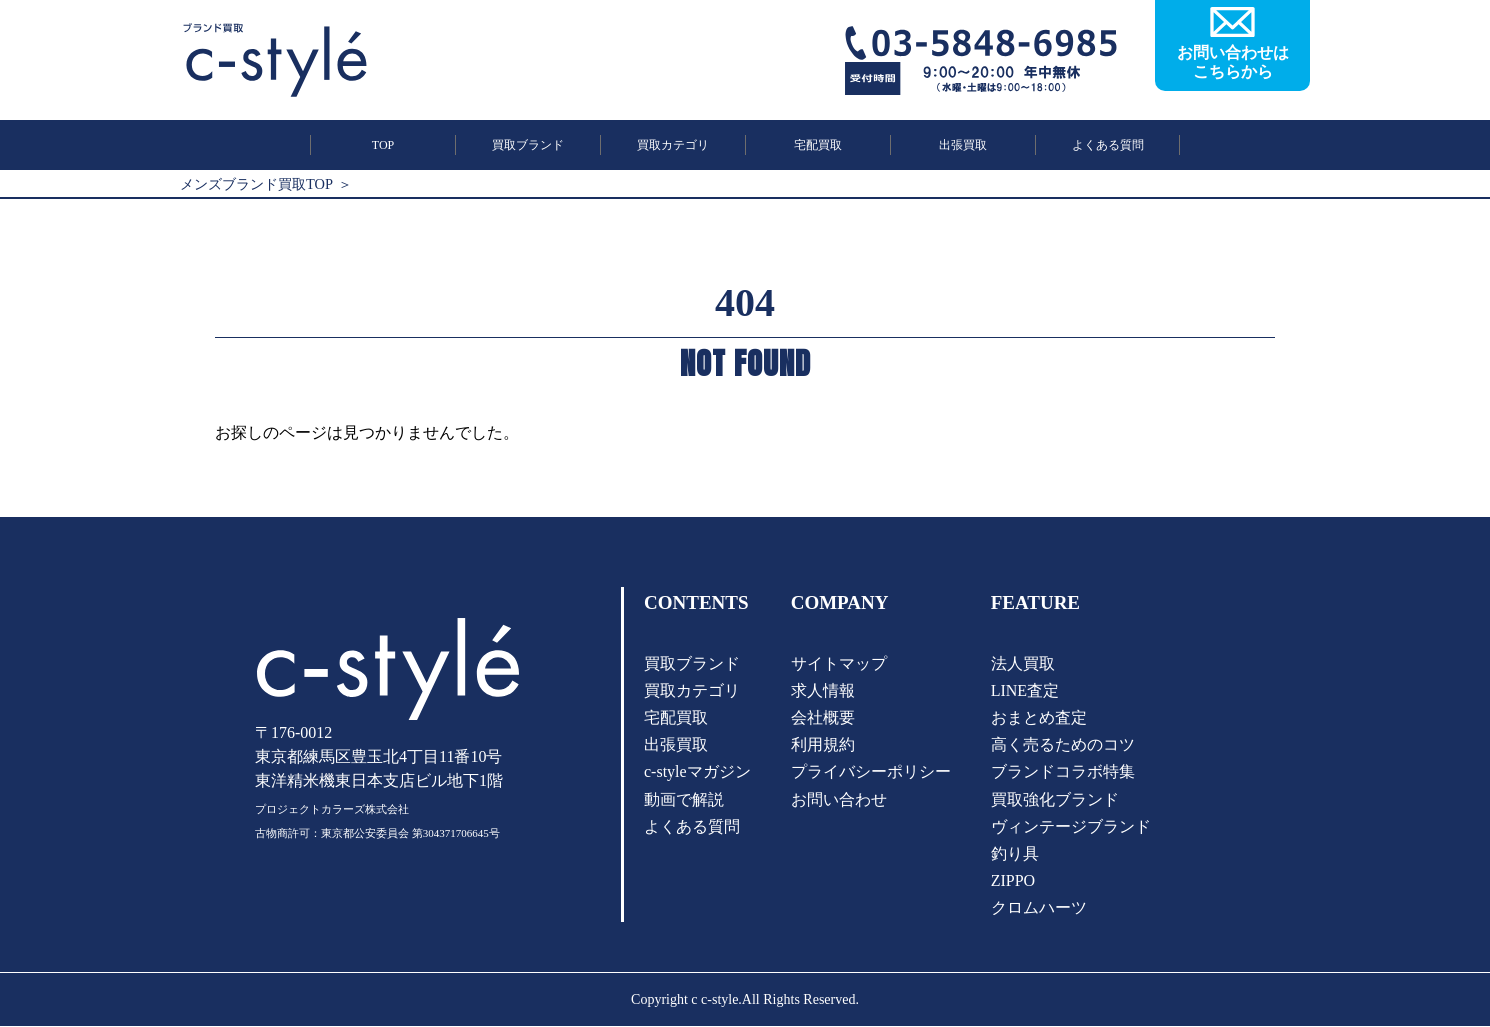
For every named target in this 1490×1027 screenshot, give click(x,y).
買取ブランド (528, 145)
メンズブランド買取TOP (256, 184)
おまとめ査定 (1039, 717)
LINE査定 (1025, 690)
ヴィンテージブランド (1071, 826)
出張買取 (963, 145)
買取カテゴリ (673, 145)
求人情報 (823, 690)
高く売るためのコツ (1063, 744)
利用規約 (823, 744)
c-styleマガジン (697, 772)
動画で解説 (684, 799)
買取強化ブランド (1055, 799)
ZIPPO (1013, 880)
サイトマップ (839, 663)
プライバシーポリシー (871, 772)
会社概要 (823, 717)
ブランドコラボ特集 (1063, 772)
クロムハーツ (1039, 908)
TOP (383, 145)
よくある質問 (1108, 145)
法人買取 (1023, 663)
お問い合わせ (839, 799)
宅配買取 (818, 145)
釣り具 (1015, 853)
